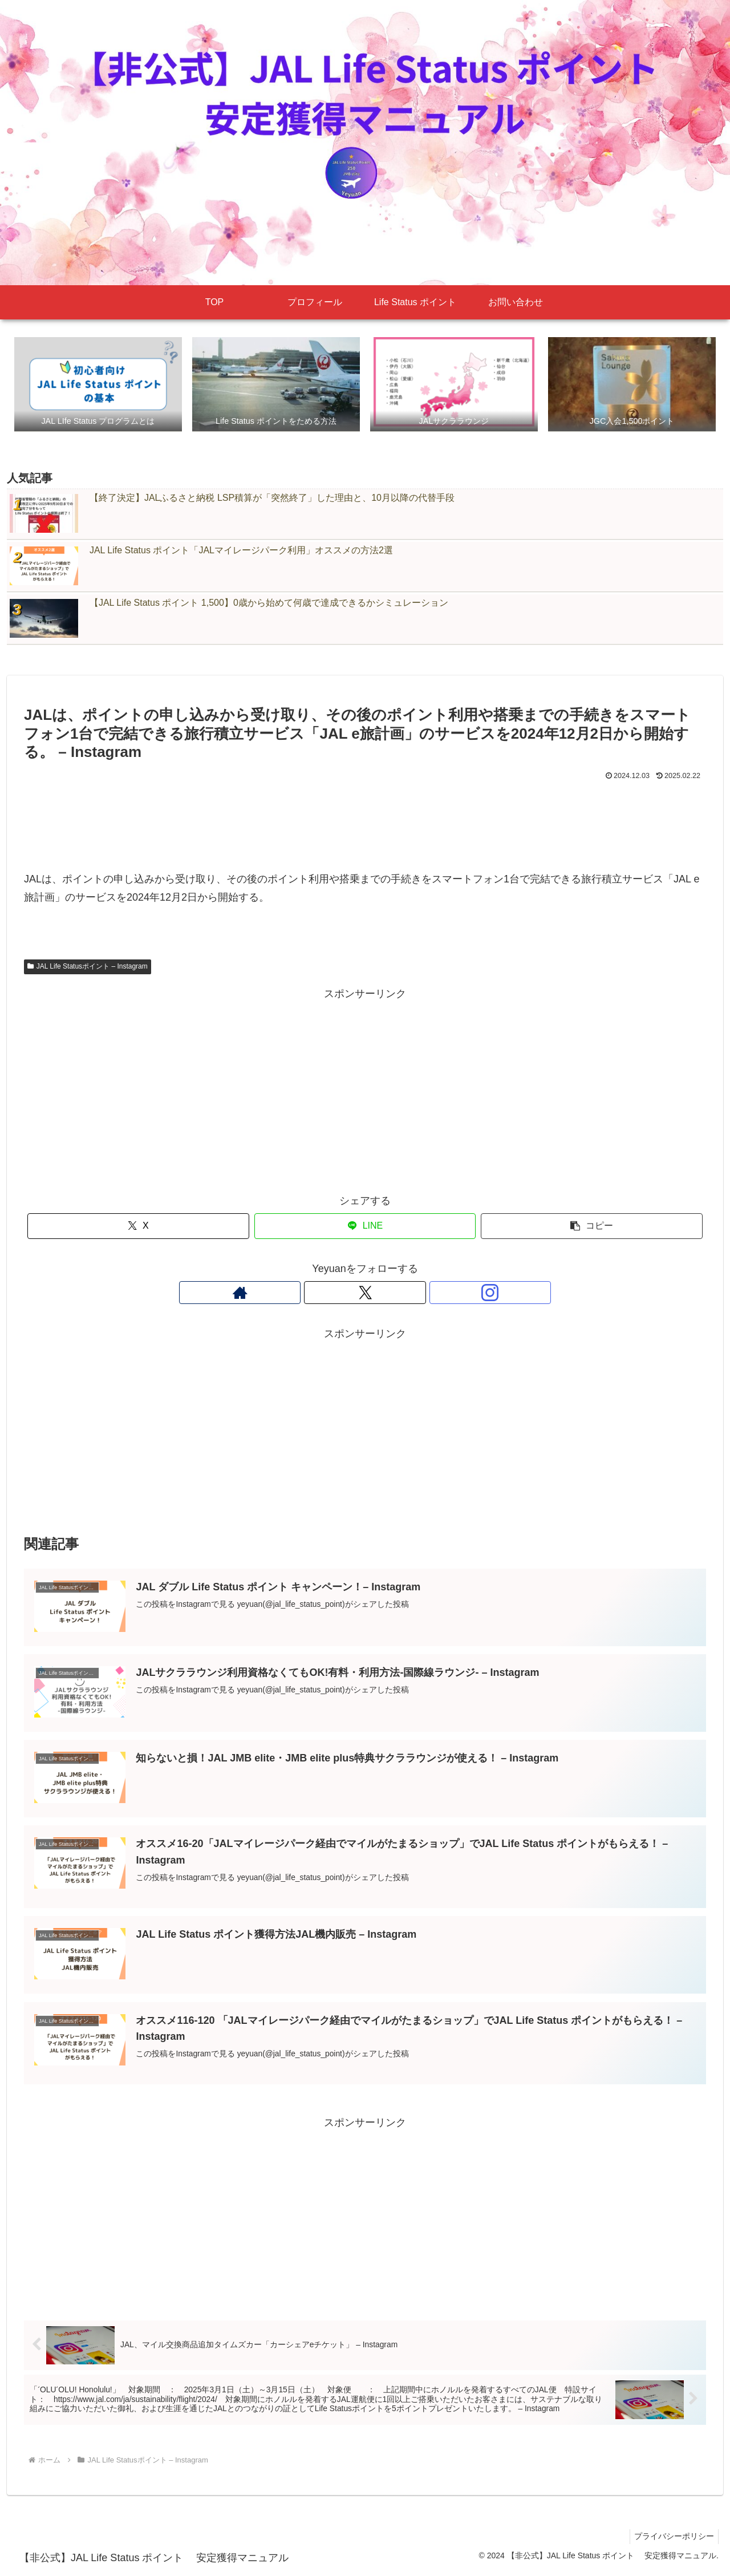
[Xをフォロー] (365, 1293)
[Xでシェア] (138, 1227)
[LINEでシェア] (365, 1227)
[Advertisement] (365, 816)
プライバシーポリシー (672, 2540)
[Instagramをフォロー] (391, 1293)
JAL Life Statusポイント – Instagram (87, 967)
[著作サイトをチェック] (338, 1293)
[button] (592, 1227)
